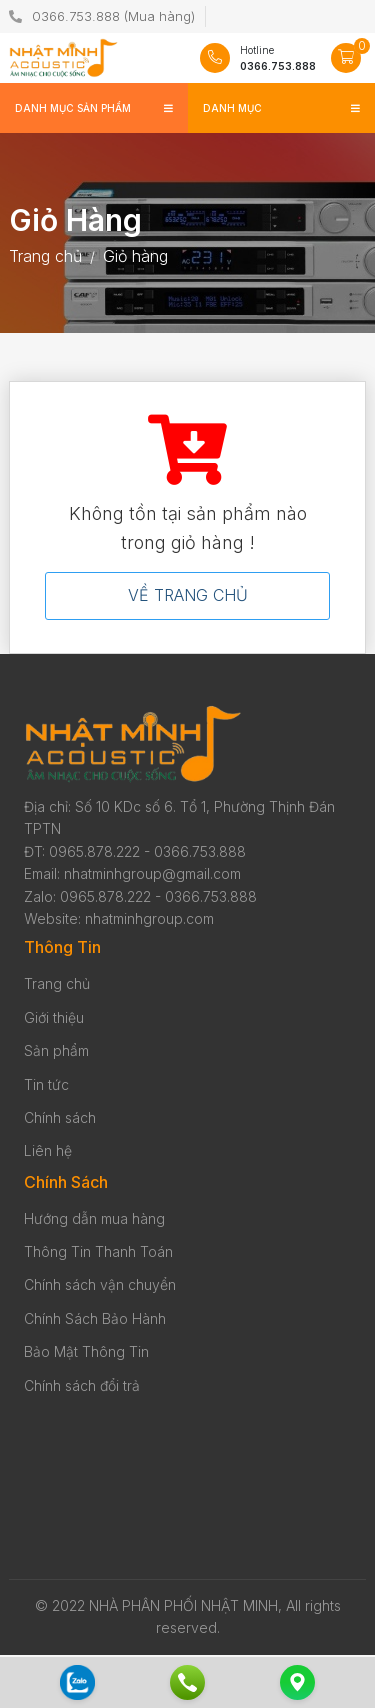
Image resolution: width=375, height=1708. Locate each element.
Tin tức (46, 1084)
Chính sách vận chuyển (100, 1284)
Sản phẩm (56, 1050)
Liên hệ (48, 1150)
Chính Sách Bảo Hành (95, 1318)
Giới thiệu (54, 1017)
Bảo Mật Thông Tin (86, 1351)
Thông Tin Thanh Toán (98, 1251)
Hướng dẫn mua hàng (94, 1218)
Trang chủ (57, 983)
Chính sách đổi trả (82, 1385)
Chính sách (60, 1117)
